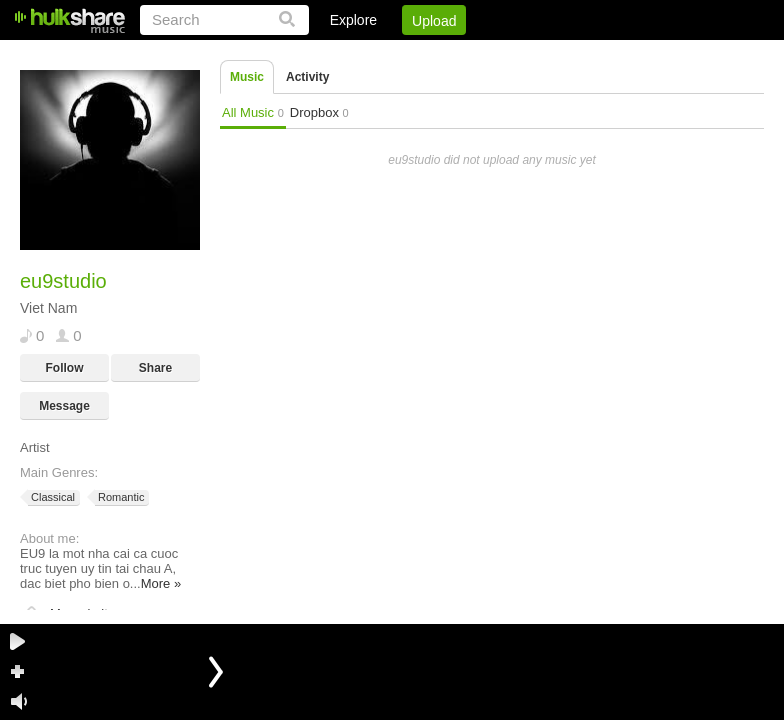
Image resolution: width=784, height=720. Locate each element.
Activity (307, 77)
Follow (65, 368)
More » (161, 583)
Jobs (493, 55)
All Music (253, 112)
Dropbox (319, 112)
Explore (353, 20)
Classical (51, 497)
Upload (434, 21)
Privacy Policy (652, 55)
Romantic (119, 497)
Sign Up (423, 55)
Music (247, 77)
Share (155, 368)
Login (351, 55)
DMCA (558, 55)
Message (64, 406)
